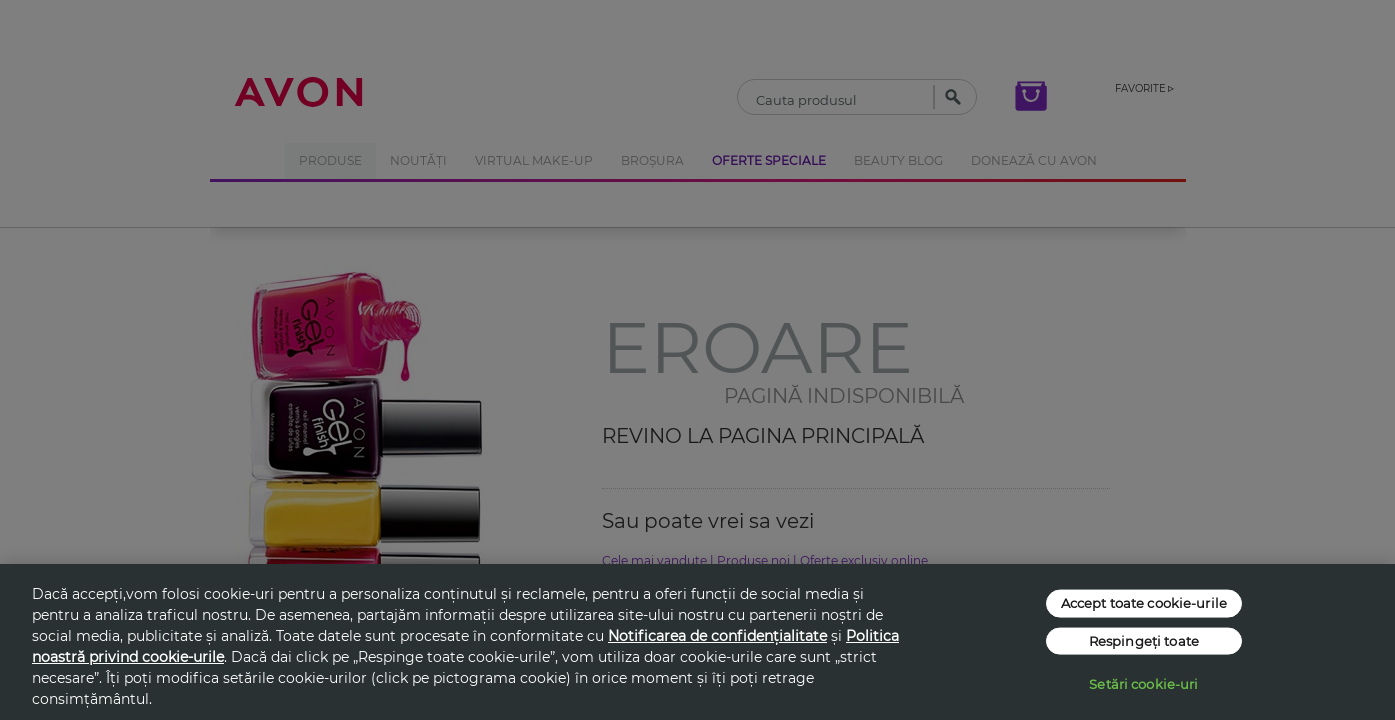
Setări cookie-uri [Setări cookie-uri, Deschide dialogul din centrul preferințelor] (1143, 684)
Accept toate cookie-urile (1144, 603)
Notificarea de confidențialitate (717, 636)
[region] (697, 642)
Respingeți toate (1144, 640)
